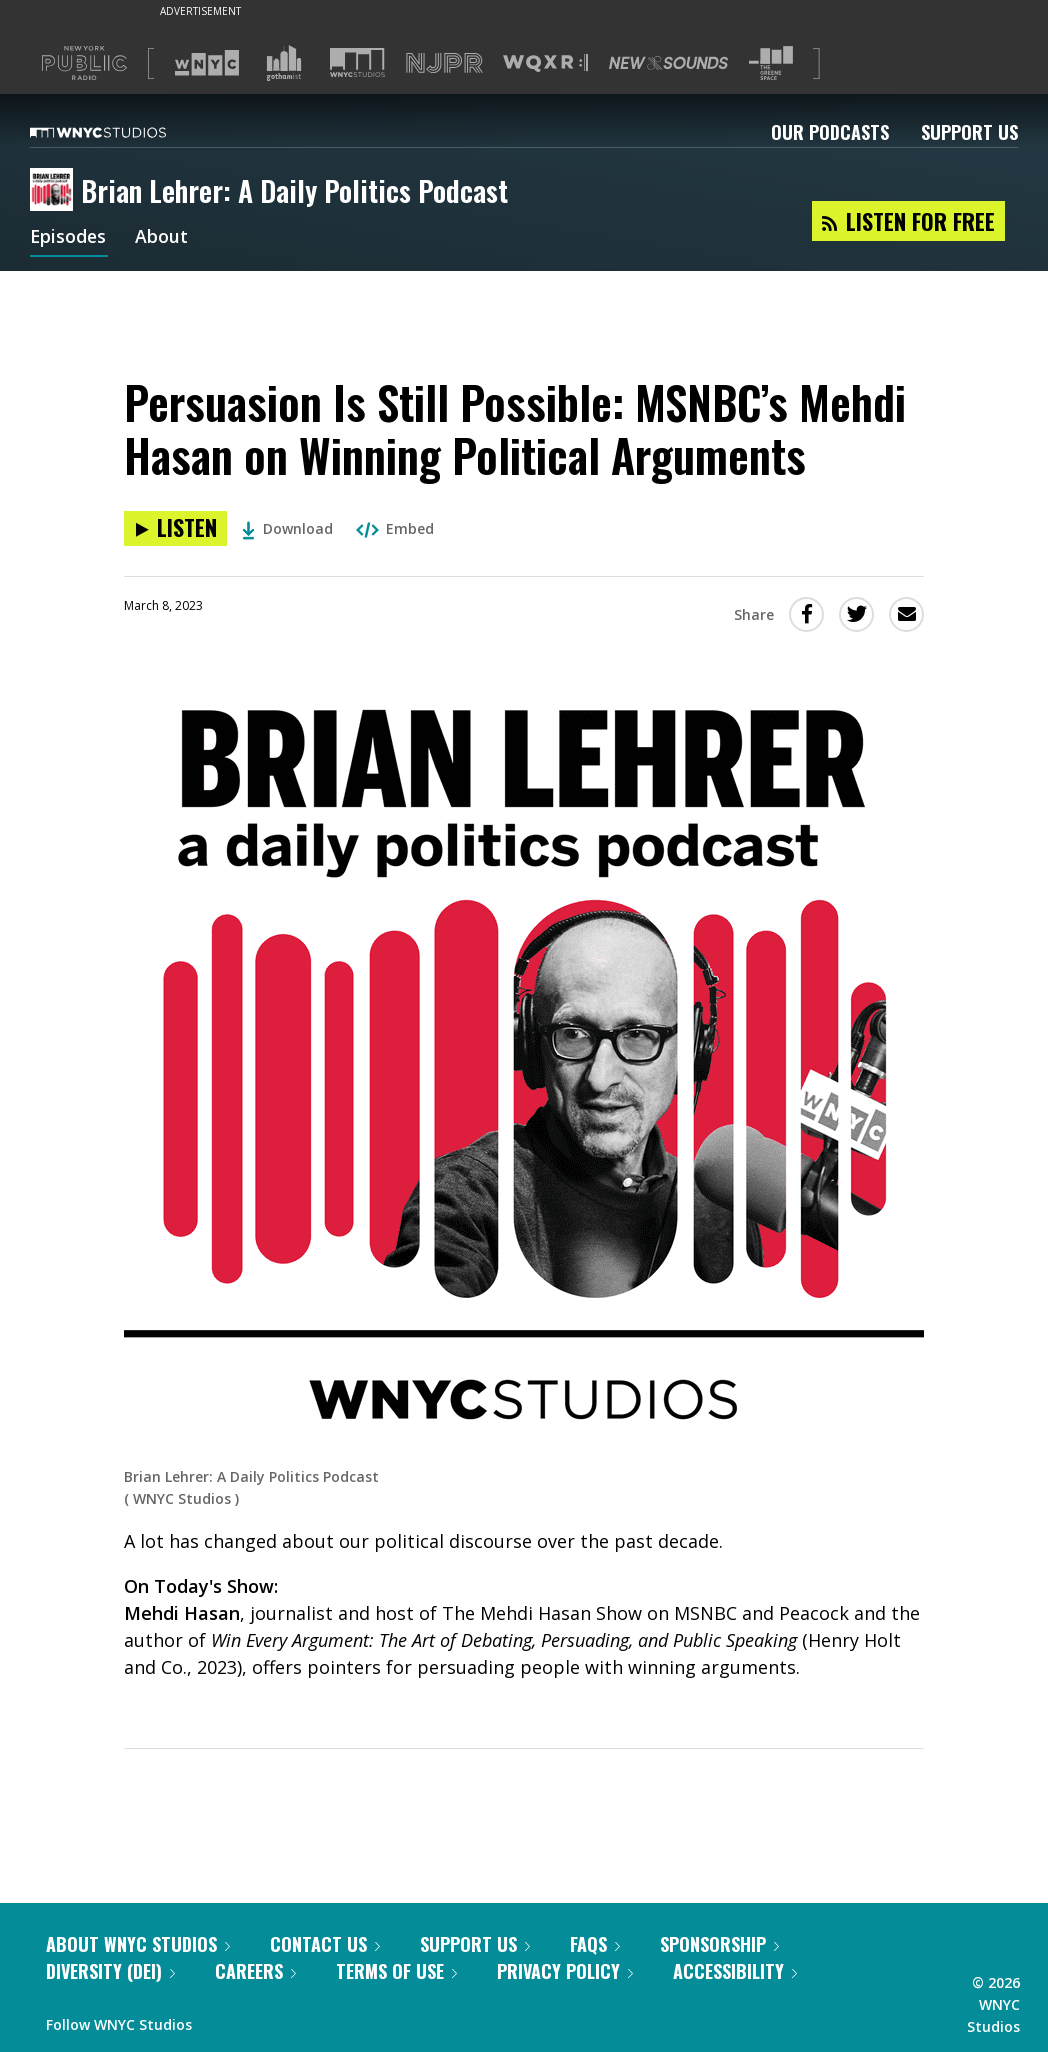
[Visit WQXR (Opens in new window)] (545, 63)
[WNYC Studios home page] (123, 132)
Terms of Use (396, 1971)
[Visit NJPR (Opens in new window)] (444, 63)
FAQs (595, 1944)
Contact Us (325, 1944)
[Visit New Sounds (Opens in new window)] (668, 63)
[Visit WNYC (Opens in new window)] (207, 63)
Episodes (69, 238)
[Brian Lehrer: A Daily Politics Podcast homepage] (55, 191)
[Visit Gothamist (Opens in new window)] (284, 63)
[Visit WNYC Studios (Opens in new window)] (357, 62)
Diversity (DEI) (110, 1971)
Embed (395, 528)
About (163, 238)
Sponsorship (719, 1944)
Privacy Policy (565, 1971)
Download (287, 528)
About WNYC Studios (138, 1944)
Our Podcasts (830, 132)
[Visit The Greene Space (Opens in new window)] (771, 63)
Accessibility (735, 1971)
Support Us (969, 132)
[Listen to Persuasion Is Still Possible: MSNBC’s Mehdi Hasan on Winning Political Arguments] (175, 528)
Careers (255, 1971)
